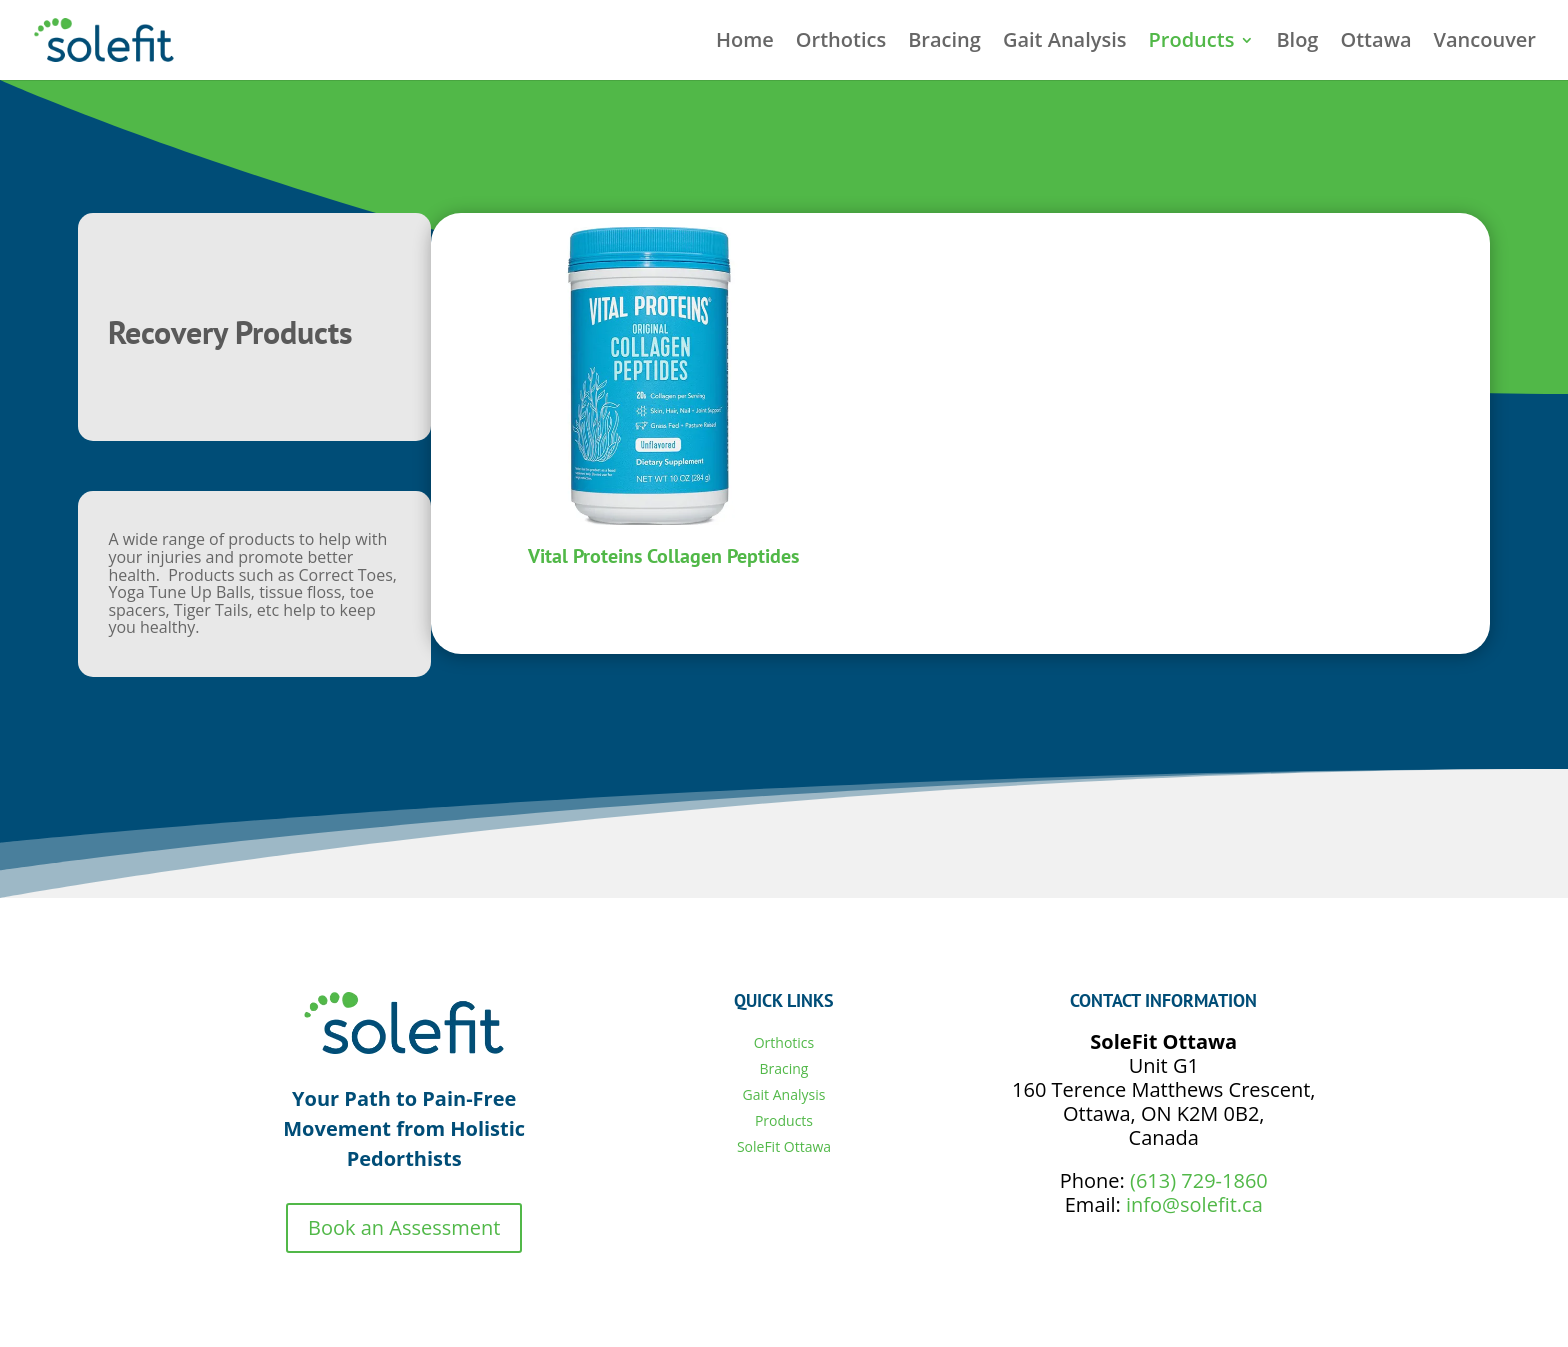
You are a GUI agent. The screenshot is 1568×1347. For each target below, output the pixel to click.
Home (745, 43)
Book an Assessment (404, 1227)
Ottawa (1375, 43)
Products (1192, 43)
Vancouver (1485, 43)
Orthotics (841, 43)
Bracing (944, 43)
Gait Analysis (1065, 43)
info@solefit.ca (1194, 1204)
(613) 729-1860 (1199, 1180)
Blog (1297, 43)
